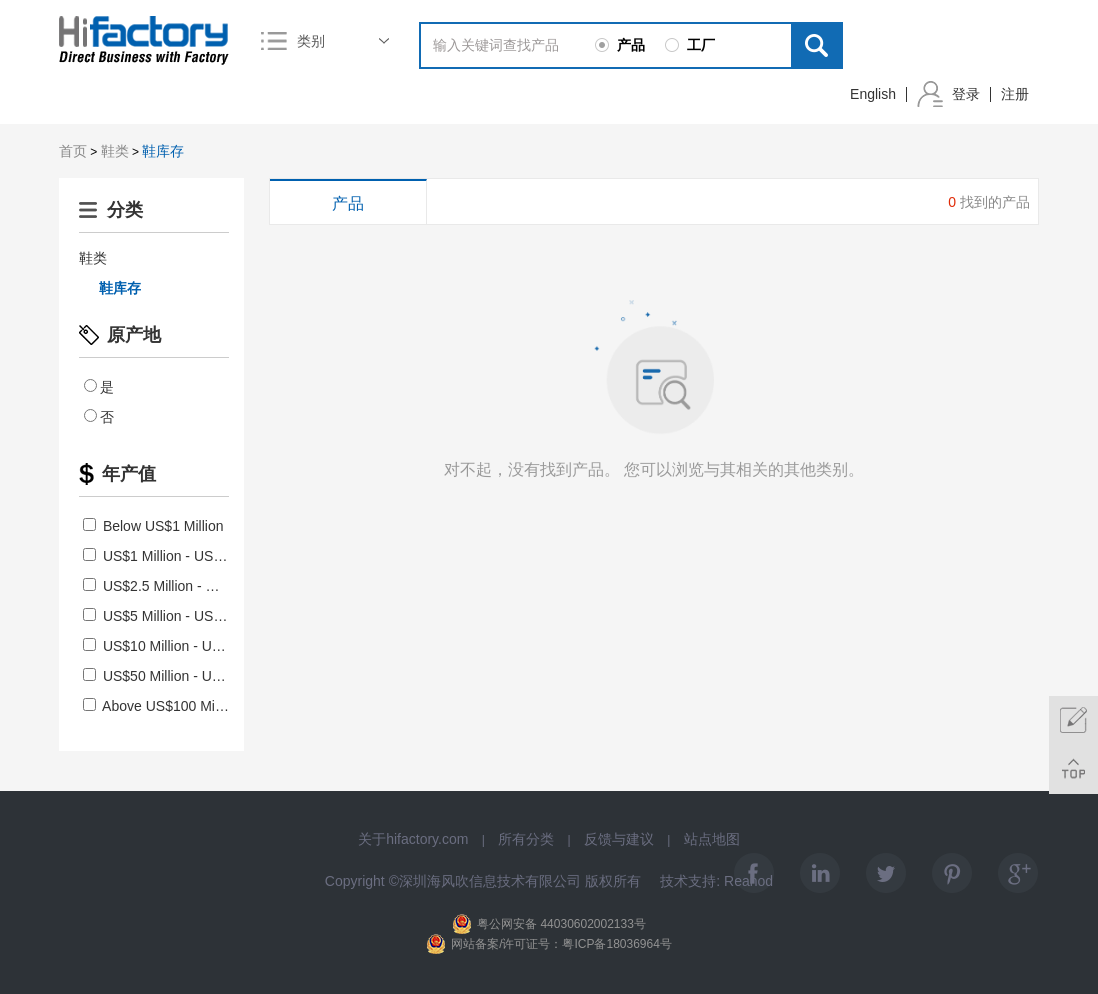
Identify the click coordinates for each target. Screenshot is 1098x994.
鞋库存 (163, 151)
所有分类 (526, 839)
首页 (73, 151)
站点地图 (712, 839)
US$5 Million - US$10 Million (181, 616)
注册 (1015, 94)
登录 (966, 94)
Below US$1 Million (153, 526)
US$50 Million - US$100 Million (189, 676)
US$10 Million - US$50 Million (185, 646)
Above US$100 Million (161, 706)
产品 (348, 203)
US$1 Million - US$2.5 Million (183, 556)
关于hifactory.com (413, 839)
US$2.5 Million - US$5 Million (183, 586)
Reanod (748, 881)
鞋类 (115, 151)
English (873, 94)
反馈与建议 (619, 839)
